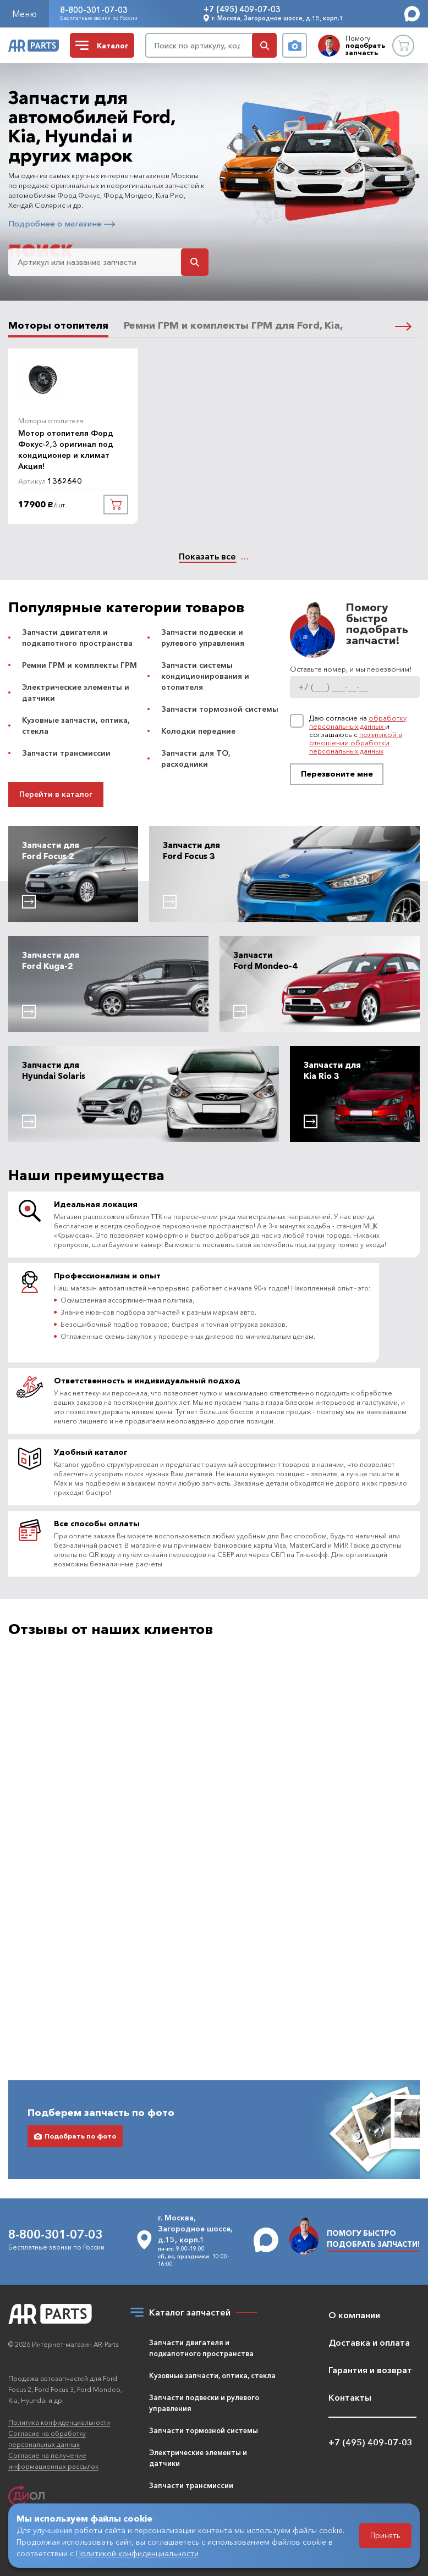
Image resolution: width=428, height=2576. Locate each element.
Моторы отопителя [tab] (58, 325)
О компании (354, 2314)
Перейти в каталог (55, 794)
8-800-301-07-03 (94, 9)
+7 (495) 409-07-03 (242, 9)
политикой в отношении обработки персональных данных (355, 742)
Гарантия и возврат (370, 2369)
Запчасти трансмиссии (66, 753)
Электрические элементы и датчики (198, 2458)
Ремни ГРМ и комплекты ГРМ (79, 665)
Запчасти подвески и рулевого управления (204, 2403)
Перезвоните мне (337, 774)
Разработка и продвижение (55, 2500)
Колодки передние (198, 731)
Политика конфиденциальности (59, 2422)
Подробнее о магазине (61, 223)
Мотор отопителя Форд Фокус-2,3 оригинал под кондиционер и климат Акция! (65, 449)
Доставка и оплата (369, 2342)
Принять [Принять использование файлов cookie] (385, 2535)
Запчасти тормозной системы (219, 709)
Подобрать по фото (75, 2085)
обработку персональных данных (358, 721)
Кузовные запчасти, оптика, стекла (212, 2375)
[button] (403, 325)
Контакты (349, 2397)
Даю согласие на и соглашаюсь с (358, 734)
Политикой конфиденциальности (137, 2553)
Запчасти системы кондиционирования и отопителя (205, 676)
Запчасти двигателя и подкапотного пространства (201, 2348)
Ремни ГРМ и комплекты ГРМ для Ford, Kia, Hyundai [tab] (254, 325)
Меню (24, 13)
